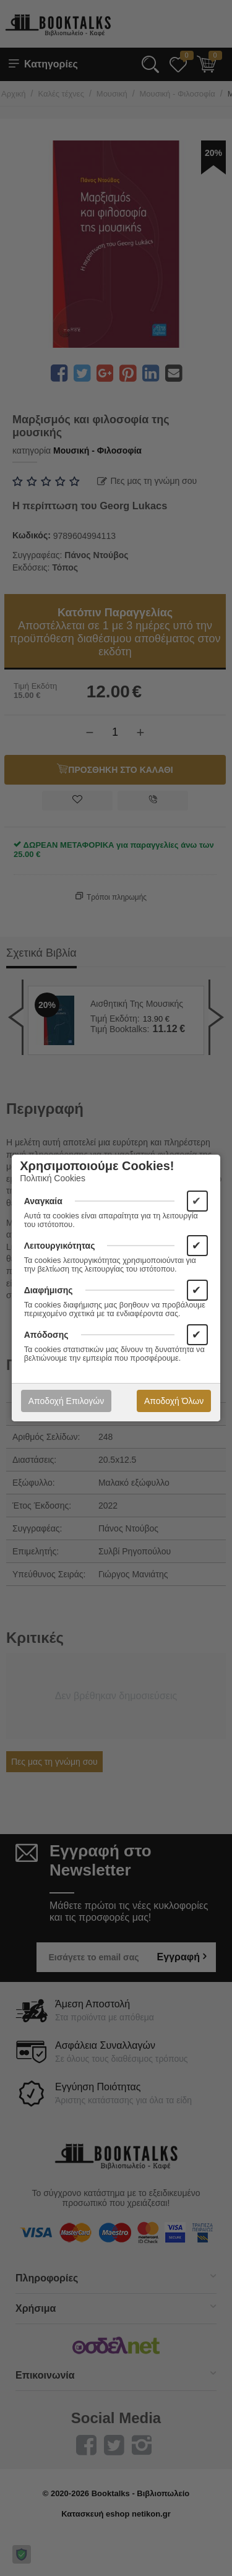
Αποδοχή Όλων (174, 1401)
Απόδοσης (46, 1335)
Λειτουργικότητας (59, 1246)
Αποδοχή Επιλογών (66, 1401)
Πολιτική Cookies (52, 1178)
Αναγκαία (43, 1201)
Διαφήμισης (48, 1290)
